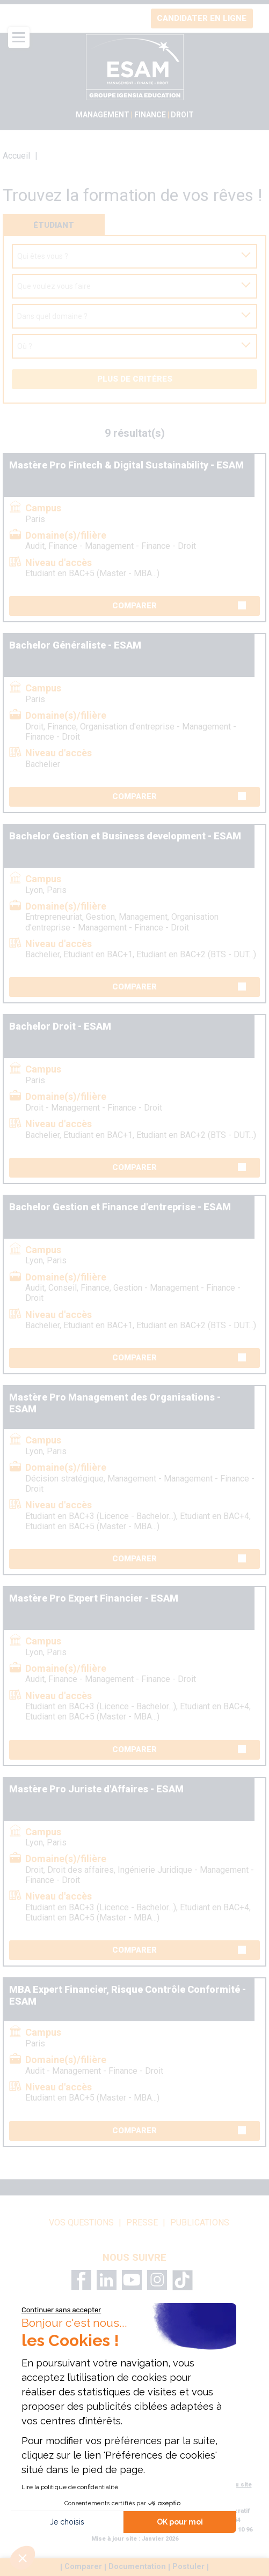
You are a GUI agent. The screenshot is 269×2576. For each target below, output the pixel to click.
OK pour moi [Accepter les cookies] (180, 2522)
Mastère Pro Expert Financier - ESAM (93, 1598)
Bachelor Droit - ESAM (60, 1026)
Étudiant (53, 225)
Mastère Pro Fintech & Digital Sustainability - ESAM (126, 465)
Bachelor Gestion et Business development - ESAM (125, 836)
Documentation (137, 2567)
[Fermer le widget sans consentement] (61, 2310)
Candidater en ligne (201, 18)
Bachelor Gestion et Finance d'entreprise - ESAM (120, 1206)
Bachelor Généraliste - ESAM (75, 645)
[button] (22, 2558)
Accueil (16, 156)
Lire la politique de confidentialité (69, 2487)
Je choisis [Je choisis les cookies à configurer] (67, 2522)
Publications (199, 2222)
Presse (142, 2222)
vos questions (81, 2222)
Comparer (179, 606)
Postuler (188, 2567)
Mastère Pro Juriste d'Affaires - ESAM (96, 1789)
